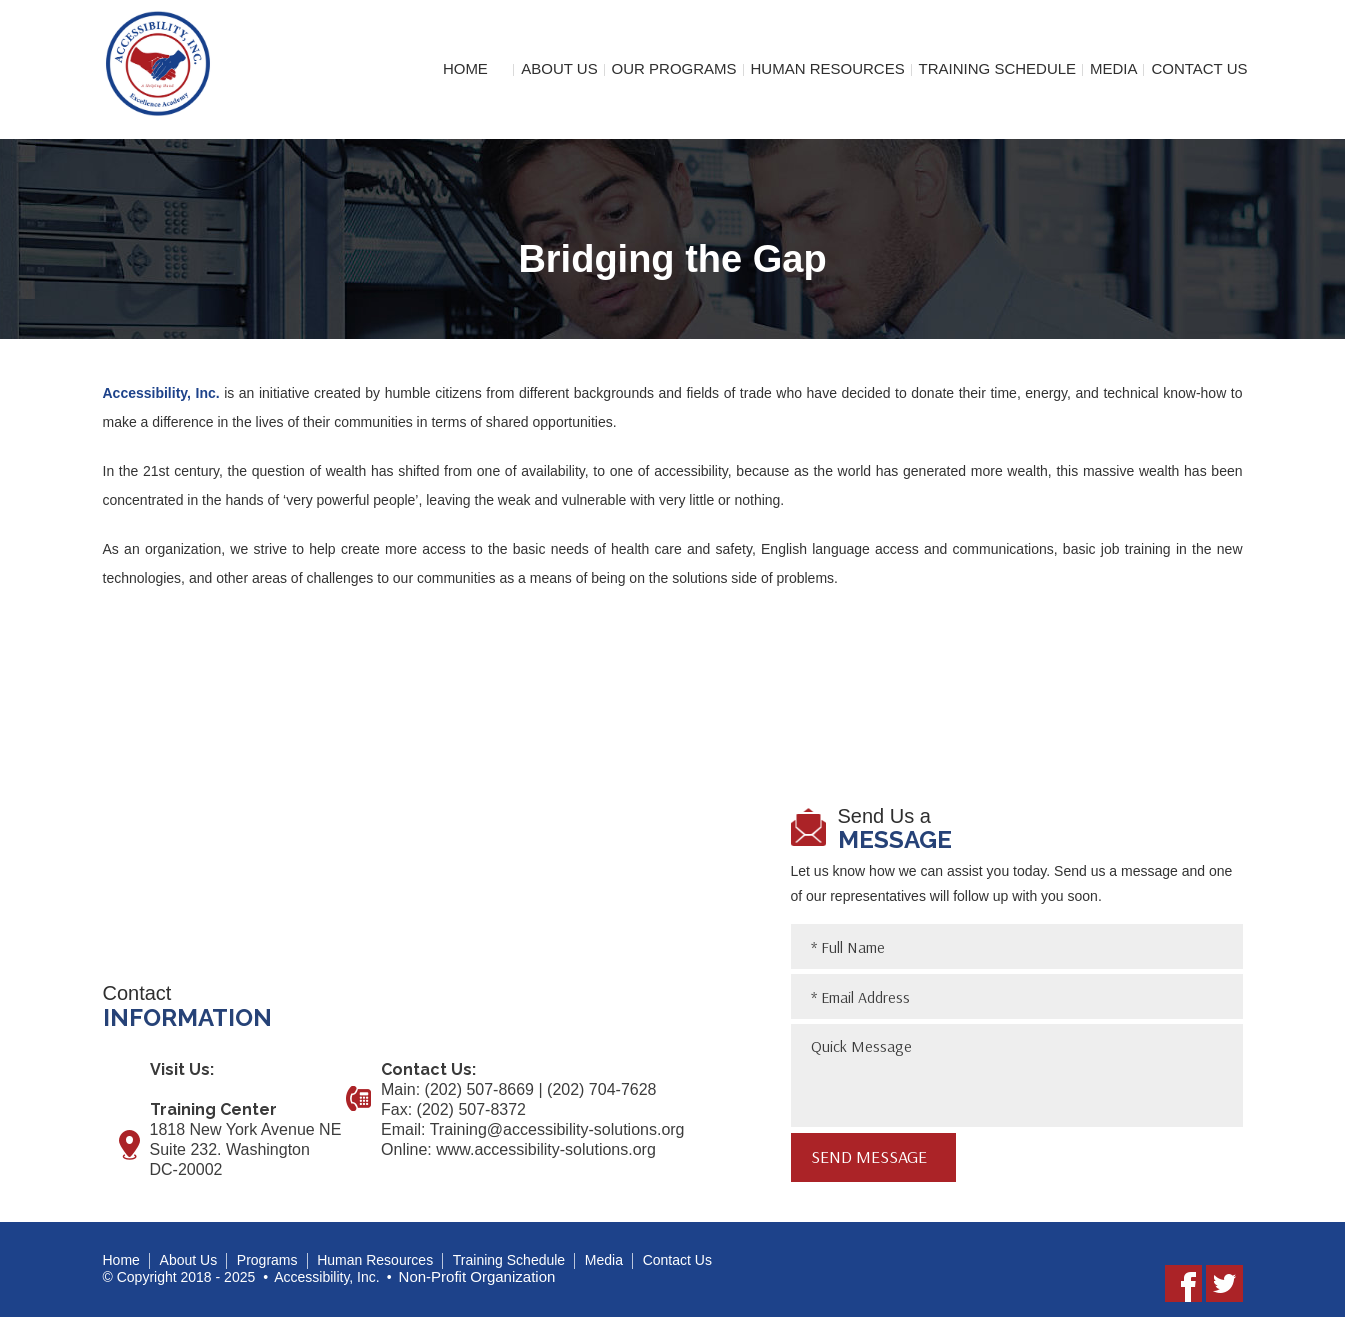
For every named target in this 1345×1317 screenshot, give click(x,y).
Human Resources (827, 68)
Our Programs (674, 68)
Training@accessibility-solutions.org (557, 1129)
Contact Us (1199, 68)
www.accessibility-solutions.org (546, 1149)
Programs (267, 1260)
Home (465, 68)
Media (1114, 68)
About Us (559, 68)
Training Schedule (998, 68)
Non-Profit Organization (477, 1276)
